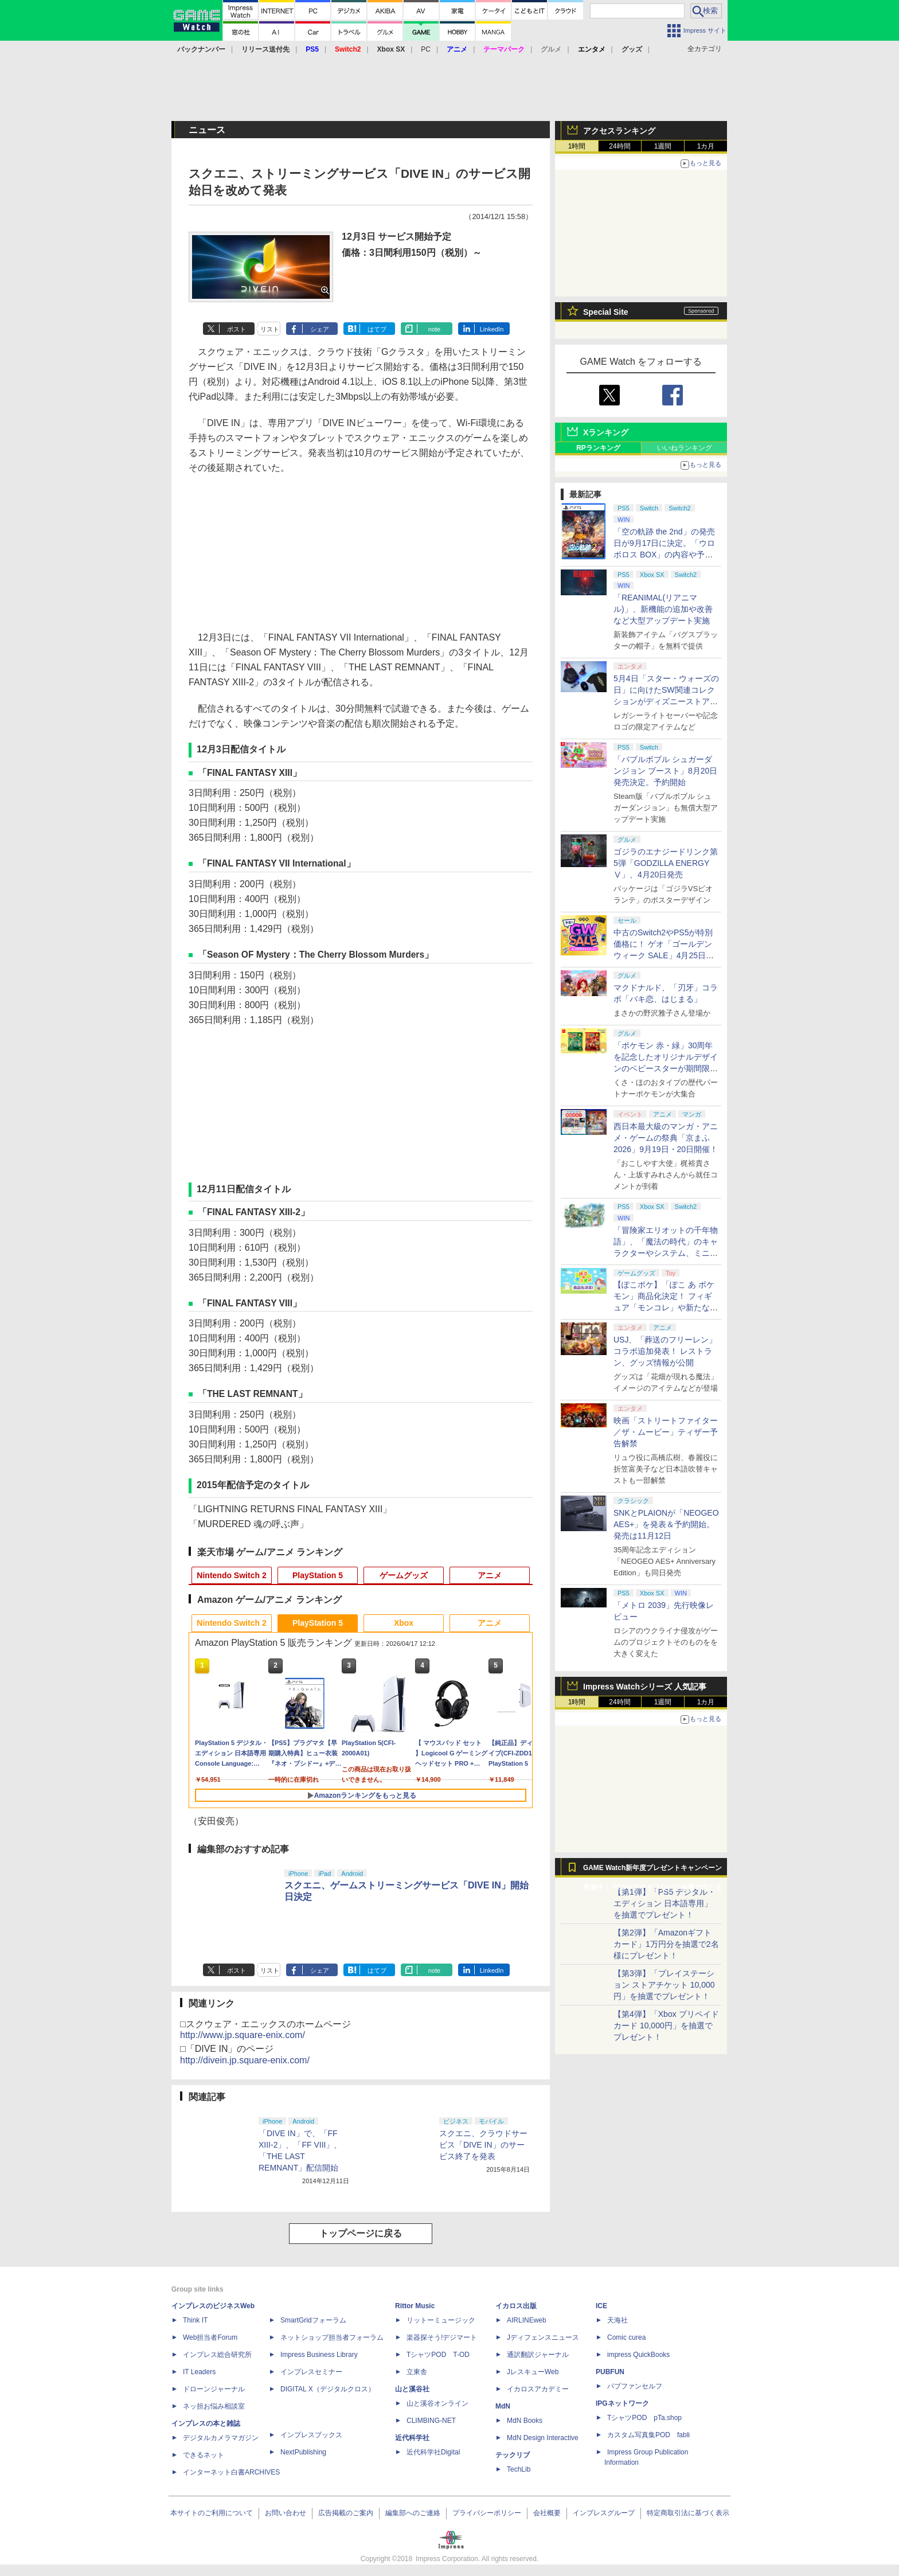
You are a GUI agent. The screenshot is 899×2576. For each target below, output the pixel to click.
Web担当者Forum (210, 2337)
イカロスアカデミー (538, 2389)
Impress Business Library (319, 2355)
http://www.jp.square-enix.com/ (242, 2035)
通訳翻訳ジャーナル (538, 2355)
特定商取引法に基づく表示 (688, 2513)
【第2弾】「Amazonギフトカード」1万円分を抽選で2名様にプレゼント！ (666, 1944)
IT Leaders (199, 2372)
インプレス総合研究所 (217, 2355)
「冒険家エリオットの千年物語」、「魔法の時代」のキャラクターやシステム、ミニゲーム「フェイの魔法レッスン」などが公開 (665, 1253)
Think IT (195, 2320)
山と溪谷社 (412, 2389)
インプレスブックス (311, 2435)
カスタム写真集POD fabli (648, 2435)
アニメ (490, 1575)
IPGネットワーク (622, 2403)
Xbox (403, 1622)
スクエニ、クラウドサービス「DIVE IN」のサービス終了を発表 (483, 2145)
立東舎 (416, 2372)
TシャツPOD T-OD (438, 2355)
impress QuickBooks (638, 2355)
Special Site (605, 312)
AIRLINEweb (526, 2320)
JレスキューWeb (532, 2372)
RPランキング (598, 448)
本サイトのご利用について (211, 2513)
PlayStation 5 (317, 1575)
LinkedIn (492, 329)
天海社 (617, 2320)
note (434, 329)
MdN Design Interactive (543, 2438)
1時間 (577, 146)
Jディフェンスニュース (543, 2337)
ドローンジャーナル (214, 2389)
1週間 (663, 146)
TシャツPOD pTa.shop (644, 2418)
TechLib (518, 2469)
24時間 (619, 146)
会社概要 (547, 2513)
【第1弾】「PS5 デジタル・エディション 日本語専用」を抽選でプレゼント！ (664, 1903)
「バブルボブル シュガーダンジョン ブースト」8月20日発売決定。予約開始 (665, 771)
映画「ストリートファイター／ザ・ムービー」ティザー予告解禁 (665, 1432)
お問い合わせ (285, 2513)
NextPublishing (303, 2452)
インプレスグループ (604, 2513)
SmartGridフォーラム (313, 2320)
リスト (269, 329)
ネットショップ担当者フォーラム (332, 2337)
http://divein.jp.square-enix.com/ (245, 2060)
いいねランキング (684, 448)
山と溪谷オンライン (437, 2403)
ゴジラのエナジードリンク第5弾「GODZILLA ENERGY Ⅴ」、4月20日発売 (665, 863)
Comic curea (626, 2337)
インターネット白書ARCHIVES (231, 2472)
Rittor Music (415, 2306)
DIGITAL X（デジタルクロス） (327, 2389)
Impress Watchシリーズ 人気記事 (644, 1686)
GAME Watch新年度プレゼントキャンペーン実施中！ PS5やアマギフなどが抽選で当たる (652, 1871)
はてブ (377, 329)
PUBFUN (610, 2372)
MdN (502, 2406)
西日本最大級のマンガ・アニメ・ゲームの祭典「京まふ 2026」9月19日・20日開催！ (665, 1138)
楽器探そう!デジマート (441, 2337)
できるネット (203, 2455)
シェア (319, 329)
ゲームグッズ (404, 1575)
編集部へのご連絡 (412, 2513)
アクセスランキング (619, 130)
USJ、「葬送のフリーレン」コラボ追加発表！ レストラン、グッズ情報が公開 (665, 1351)
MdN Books (524, 2421)
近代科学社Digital (433, 2452)
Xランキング (605, 432)
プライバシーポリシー (486, 2513)
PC (426, 49)
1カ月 (706, 146)
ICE (601, 2306)
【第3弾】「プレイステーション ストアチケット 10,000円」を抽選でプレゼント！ (664, 1985)
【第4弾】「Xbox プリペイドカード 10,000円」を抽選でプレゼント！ (666, 2025)
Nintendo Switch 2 (231, 1575)
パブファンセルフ (634, 2386)
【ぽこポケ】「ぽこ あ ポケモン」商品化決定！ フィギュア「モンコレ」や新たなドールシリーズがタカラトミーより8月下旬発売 (665, 1307)
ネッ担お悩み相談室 (214, 2406)
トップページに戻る (360, 2233)
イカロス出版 (516, 2306)
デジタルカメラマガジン (221, 2438)
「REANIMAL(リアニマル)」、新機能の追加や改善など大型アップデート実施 (663, 609)
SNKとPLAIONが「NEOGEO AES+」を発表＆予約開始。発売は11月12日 (666, 1524)
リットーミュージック (440, 2320)
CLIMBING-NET (431, 2421)
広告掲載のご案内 (345, 2513)
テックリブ (512, 2455)
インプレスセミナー (311, 2372)
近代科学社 (412, 2438)
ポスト (236, 329)
